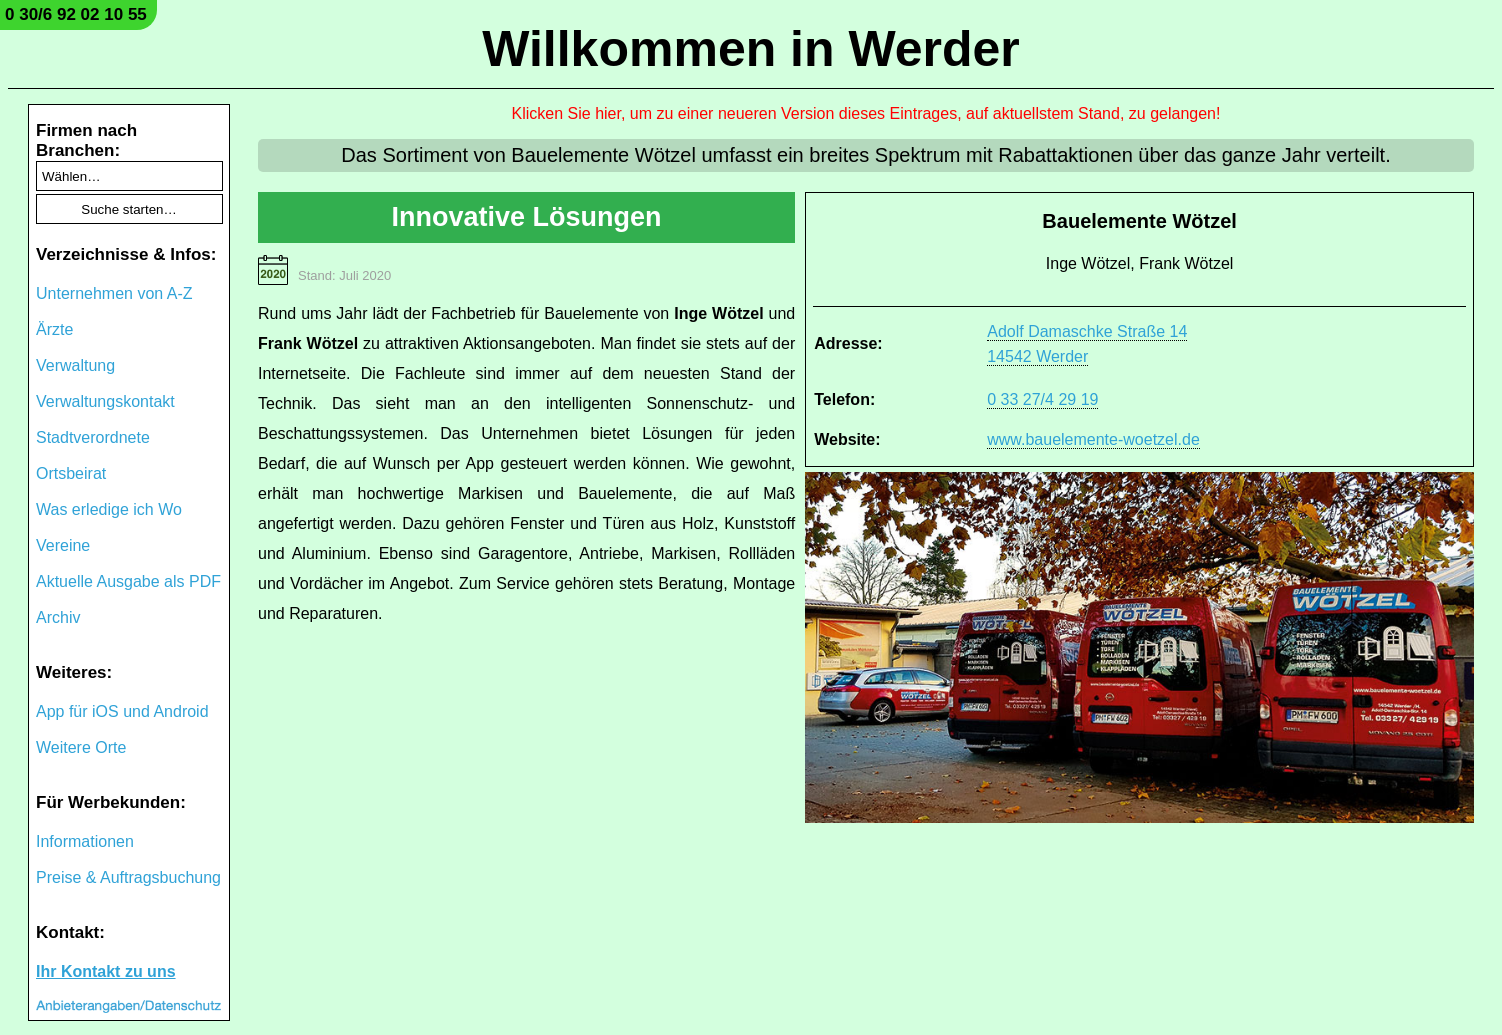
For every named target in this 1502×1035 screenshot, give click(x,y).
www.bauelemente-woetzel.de (1093, 439)
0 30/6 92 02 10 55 (76, 14)
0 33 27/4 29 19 (1042, 399)
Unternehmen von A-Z (114, 293)
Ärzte (54, 329)
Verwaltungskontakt (105, 401)
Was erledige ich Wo (109, 509)
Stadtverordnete (93, 437)
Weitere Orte (81, 747)
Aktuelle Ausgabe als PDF (128, 581)
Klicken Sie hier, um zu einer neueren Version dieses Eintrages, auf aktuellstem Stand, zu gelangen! (866, 113)
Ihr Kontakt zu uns (106, 971)
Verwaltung (75, 365)
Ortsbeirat (71, 473)
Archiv (58, 617)
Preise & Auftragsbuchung (128, 877)
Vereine (63, 545)
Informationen (85, 841)
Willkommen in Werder (751, 49)
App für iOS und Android (122, 711)
